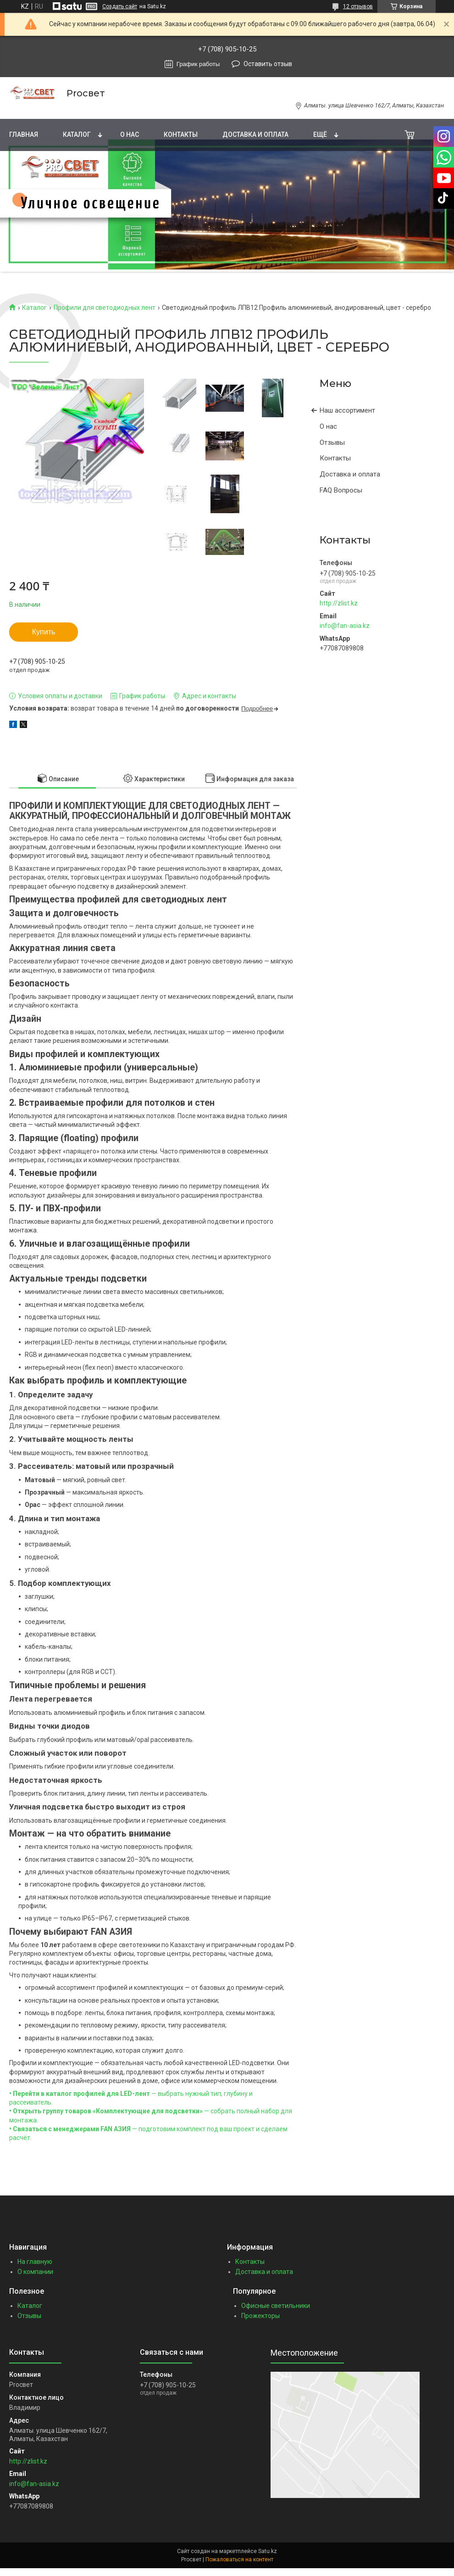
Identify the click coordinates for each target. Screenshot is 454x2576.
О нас (129, 134)
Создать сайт (119, 6)
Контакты (181, 134)
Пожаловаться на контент (239, 2559)
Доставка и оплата (255, 134)
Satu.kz (267, 2551)
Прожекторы (260, 2315)
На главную (34, 2261)
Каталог (77, 134)
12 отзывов (358, 6)
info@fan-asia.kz (345, 625)
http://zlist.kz (339, 603)
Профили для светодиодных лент (104, 307)
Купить (43, 632)
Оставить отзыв (268, 63)
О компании (35, 2271)
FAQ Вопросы (341, 490)
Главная (23, 134)
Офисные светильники (275, 2305)
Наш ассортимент (347, 410)
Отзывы (332, 442)
